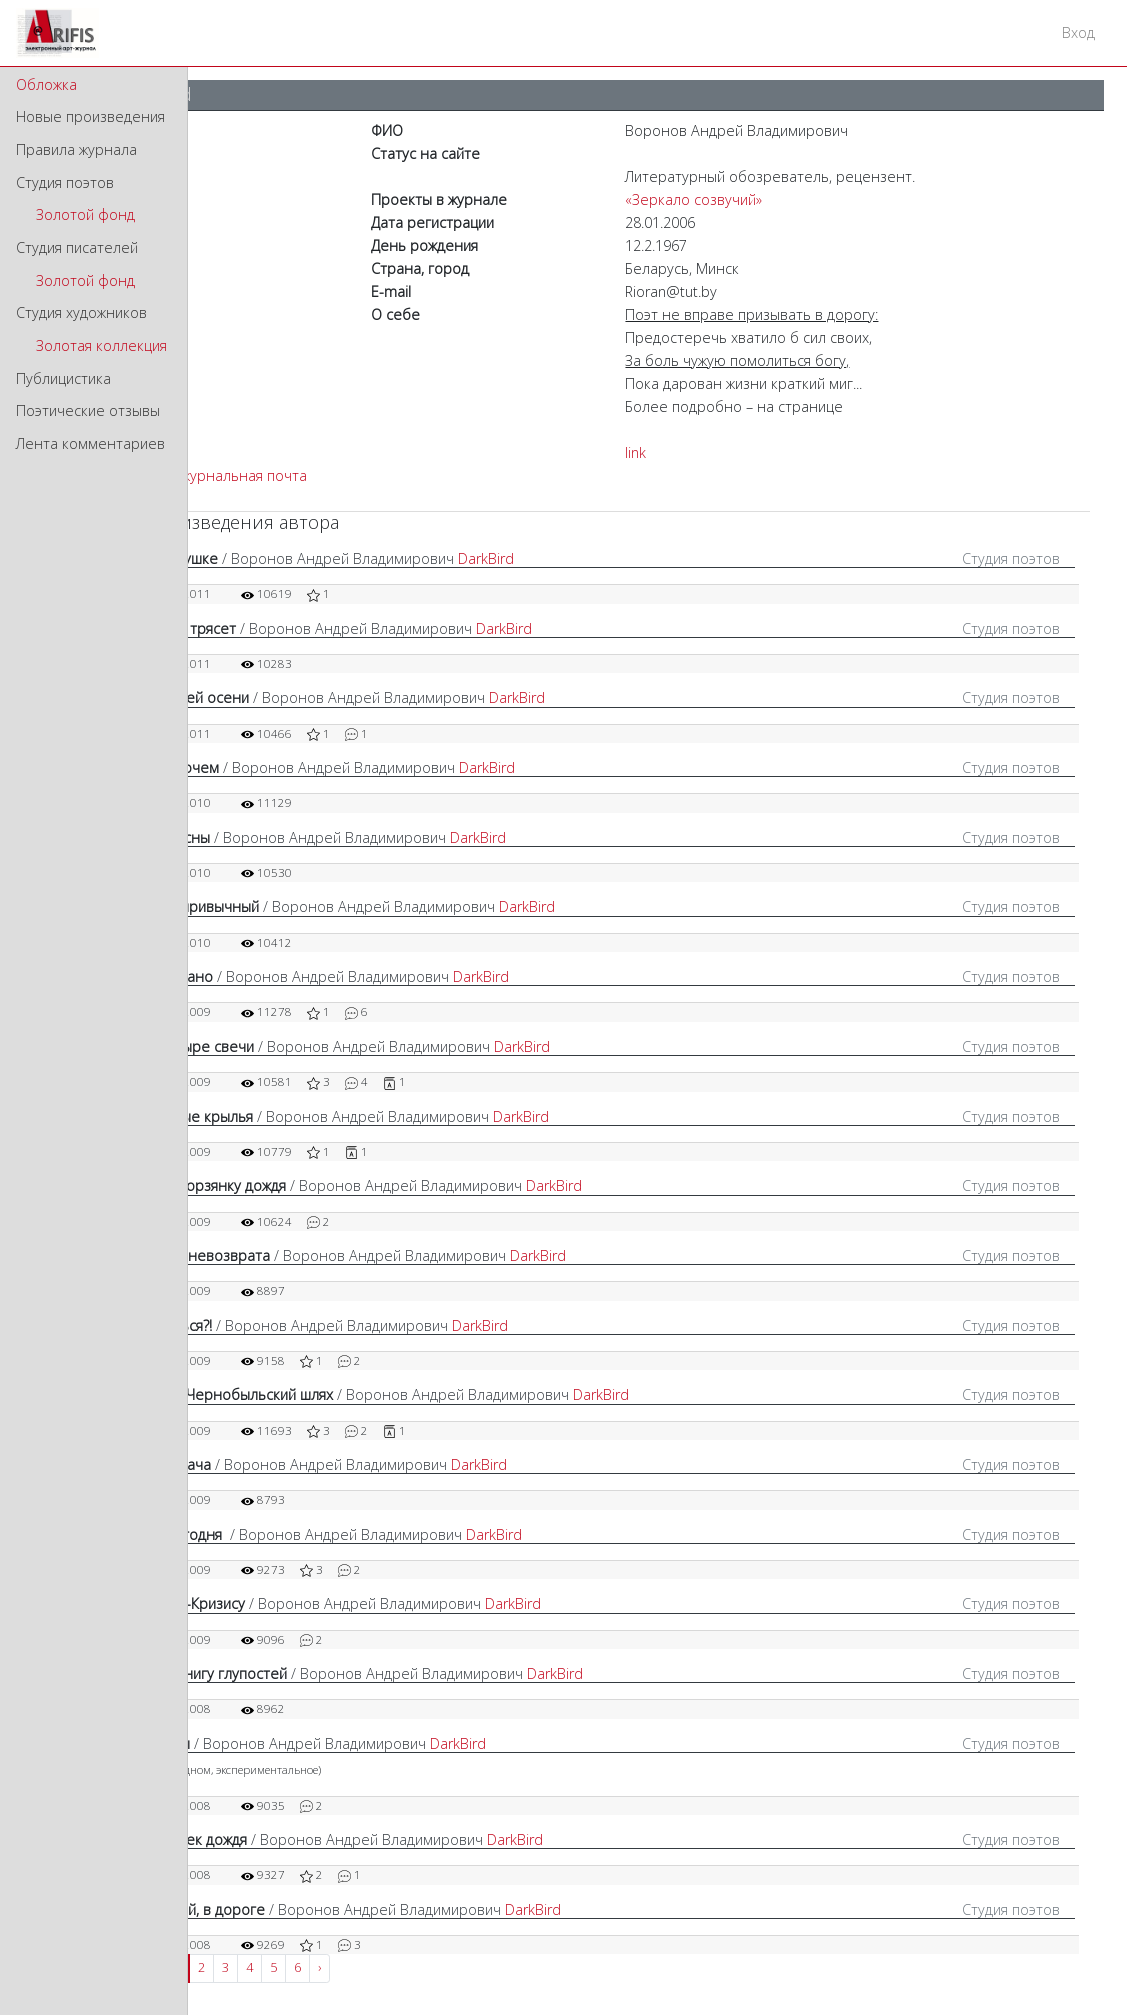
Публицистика (63, 378)
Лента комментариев (90, 443)
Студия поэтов (65, 182)
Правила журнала (76, 149)
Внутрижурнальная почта (219, 475)
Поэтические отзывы (88, 410)
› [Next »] (319, 1967)
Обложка (46, 84)
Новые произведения (90, 116)
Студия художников (81, 312)
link (635, 452)
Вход (1078, 32)
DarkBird (486, 558)
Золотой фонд (85, 214)
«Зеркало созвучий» (693, 199)
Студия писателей (77, 247)
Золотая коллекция (101, 345)
